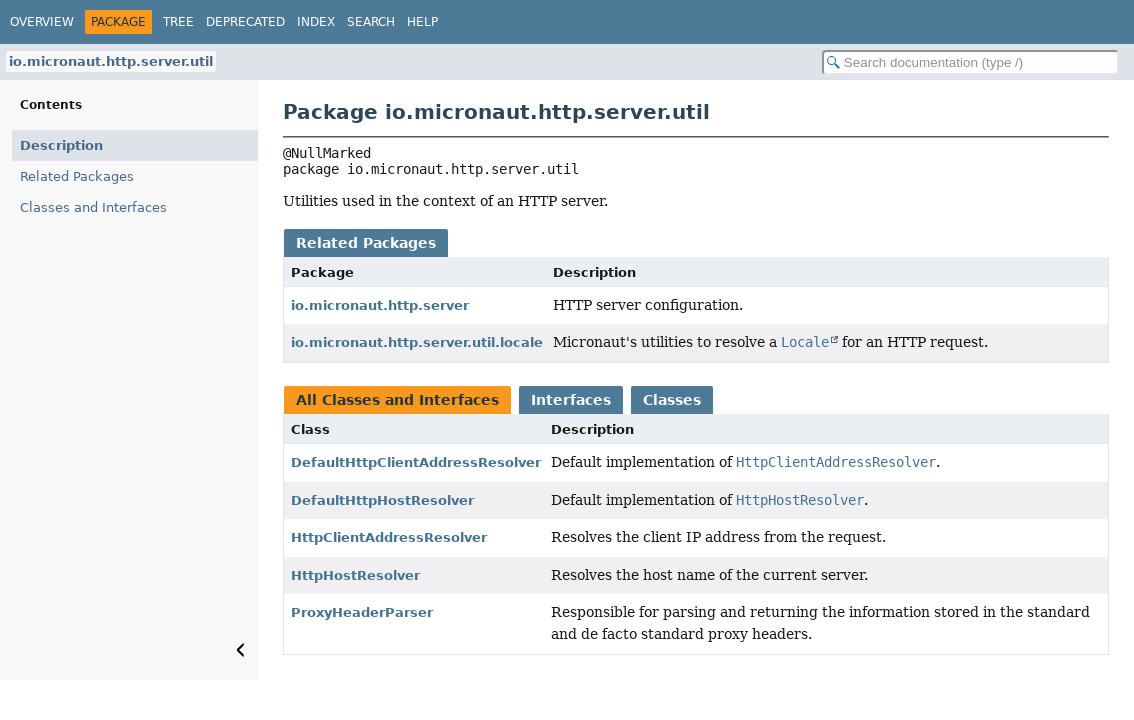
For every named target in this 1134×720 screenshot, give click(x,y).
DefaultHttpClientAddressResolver (416, 462)
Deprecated (245, 22)
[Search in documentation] (970, 62)
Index (316, 22)
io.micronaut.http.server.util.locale (417, 342)
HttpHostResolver (355, 575)
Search (371, 22)
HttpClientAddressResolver (389, 537)
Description (61, 145)
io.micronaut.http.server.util (111, 61)
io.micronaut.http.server (380, 305)
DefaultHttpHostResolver (382, 500)
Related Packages (77, 176)
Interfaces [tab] (571, 400)
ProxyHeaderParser (362, 612)
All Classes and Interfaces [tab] (397, 400)
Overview (42, 22)
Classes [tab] (672, 400)
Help (422, 22)
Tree (178, 22)
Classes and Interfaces (93, 207)
